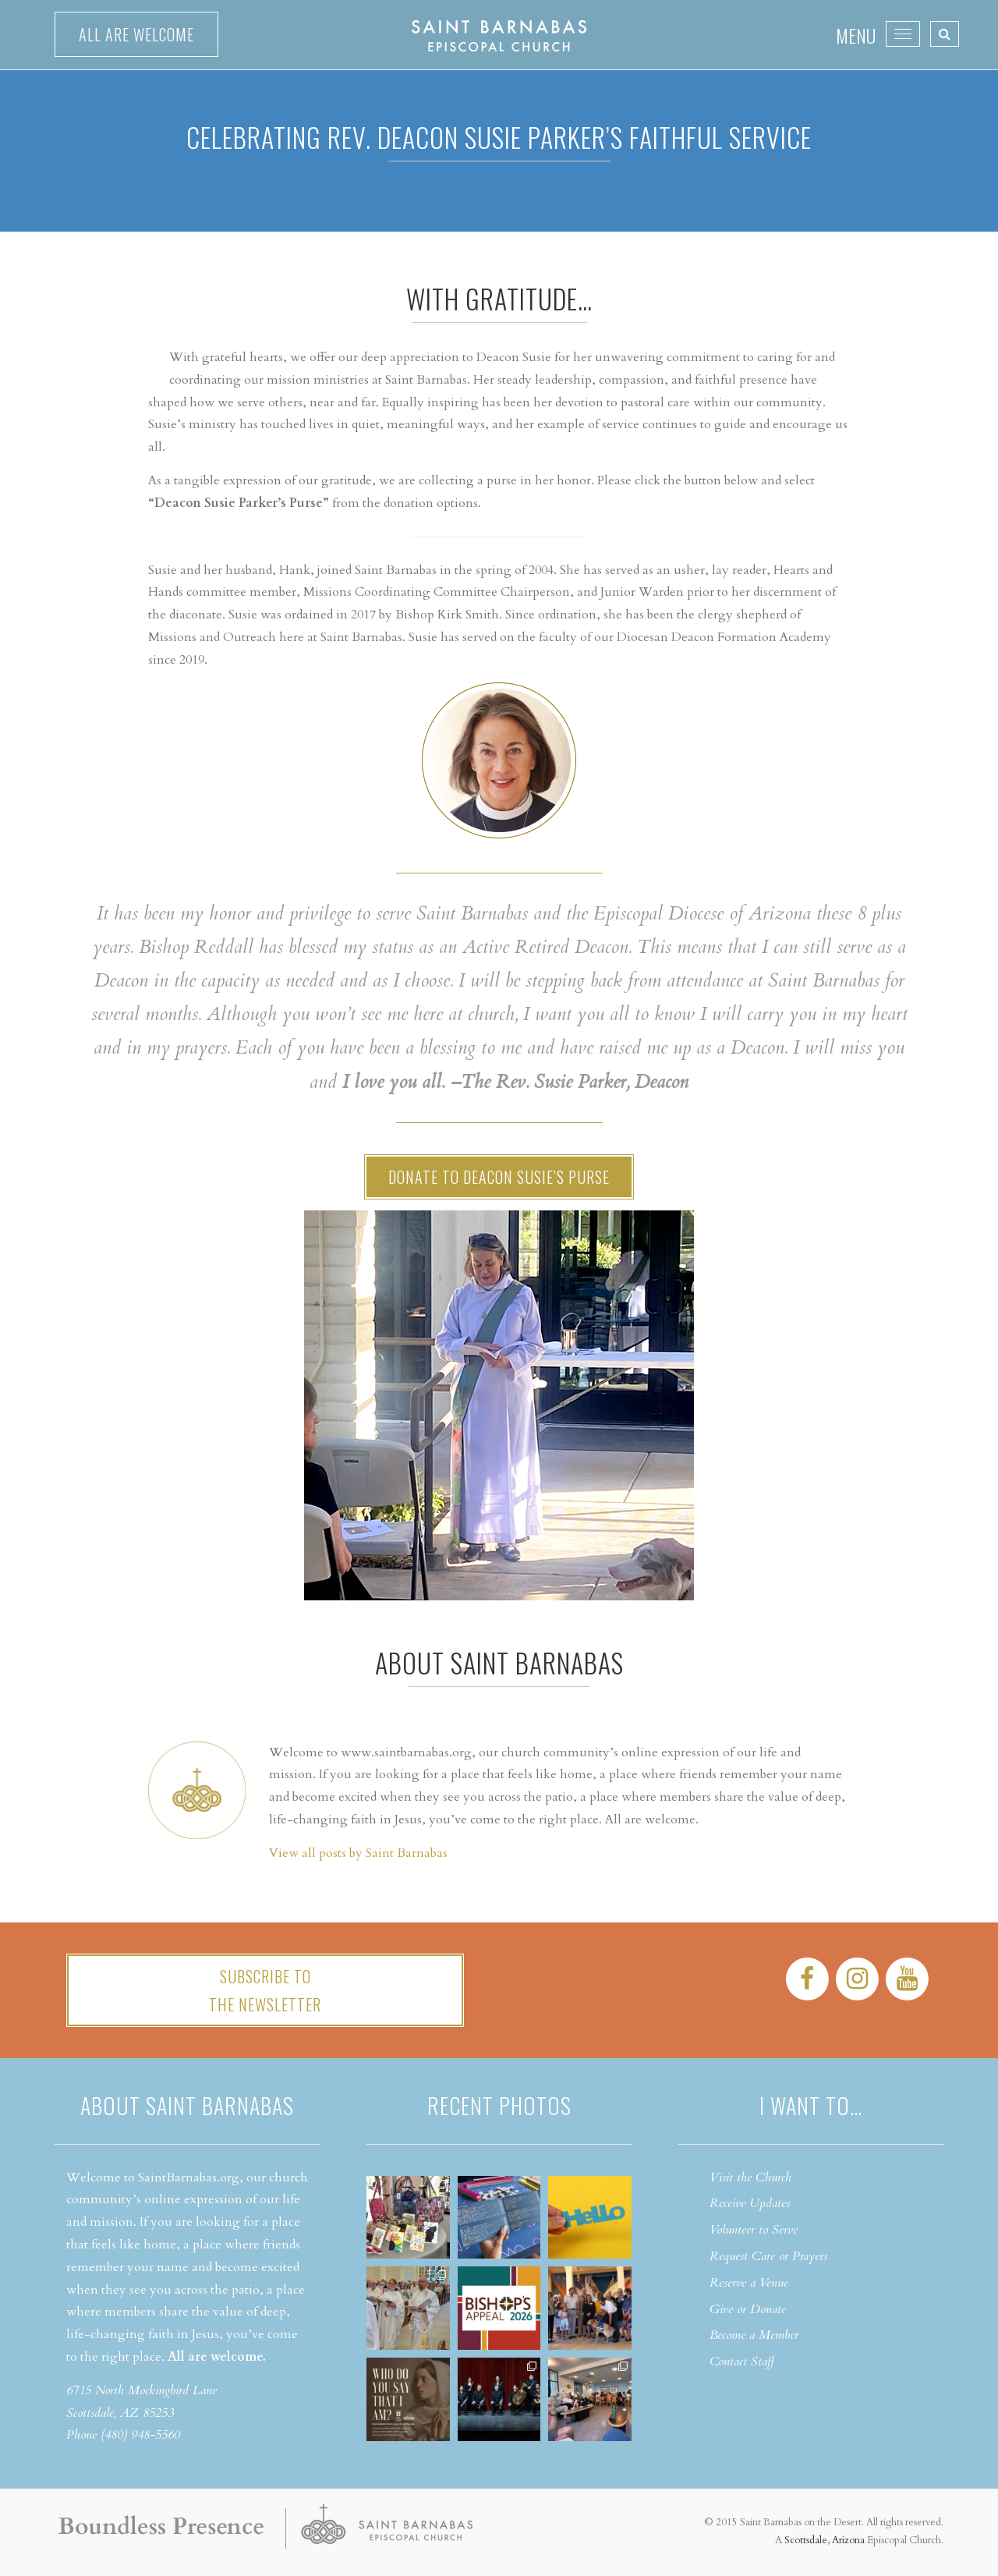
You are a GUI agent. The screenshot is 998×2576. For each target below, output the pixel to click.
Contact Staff (742, 2361)
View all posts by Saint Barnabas (358, 1853)
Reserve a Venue (749, 2282)
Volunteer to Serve (754, 2229)
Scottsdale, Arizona (824, 2540)
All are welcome (136, 34)
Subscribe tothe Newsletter (265, 1990)
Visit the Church (750, 2177)
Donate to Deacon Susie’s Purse (499, 1177)
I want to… (810, 2105)
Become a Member (754, 2335)
